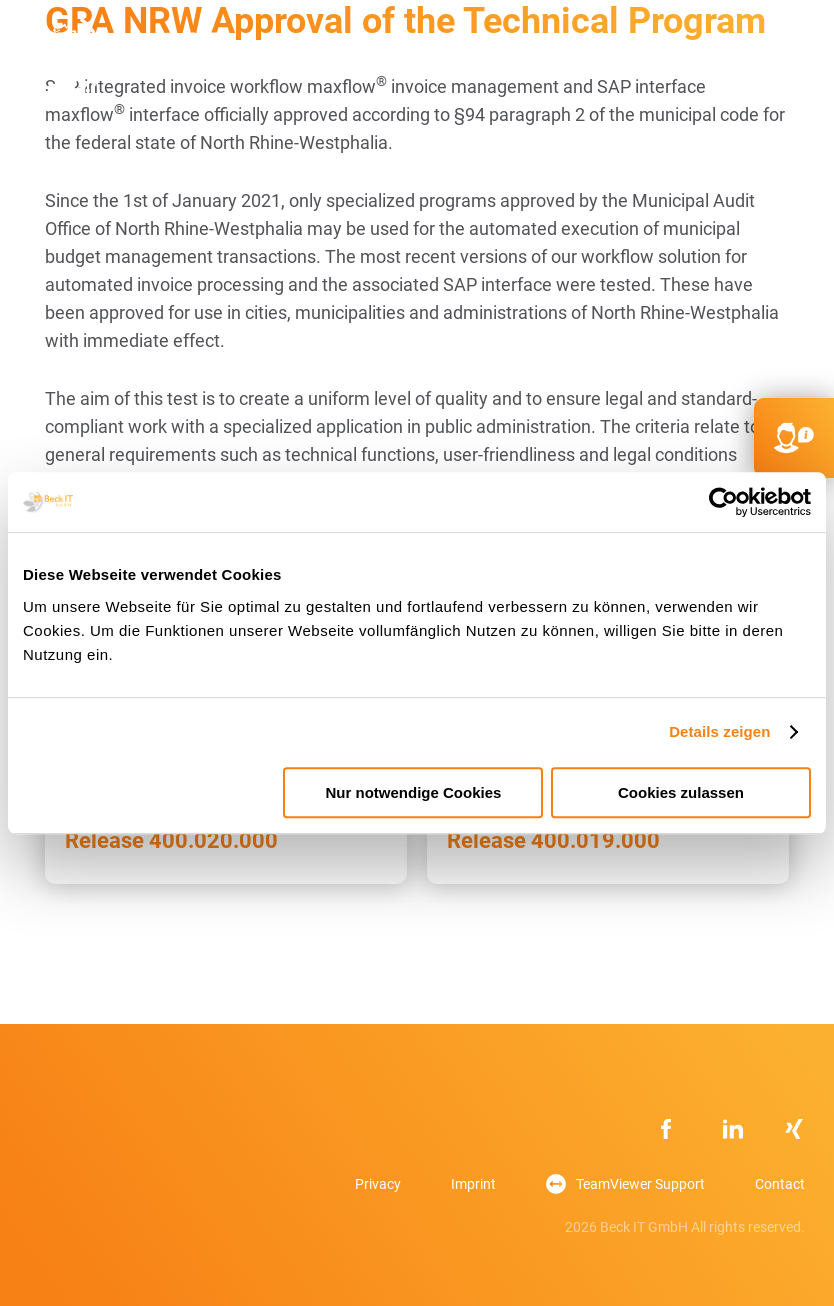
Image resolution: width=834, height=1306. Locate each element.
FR (735, 59)
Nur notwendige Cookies (414, 792)
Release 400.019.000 (553, 840)
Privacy (378, 1184)
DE (696, 59)
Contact (780, 1184)
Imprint (473, 1184)
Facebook (671, 1129)
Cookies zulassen (681, 792)
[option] (764, 1288)
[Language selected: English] (774, 1286)
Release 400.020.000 (171, 840)
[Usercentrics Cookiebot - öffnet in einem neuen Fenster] (723, 502)
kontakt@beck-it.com (656, 59)
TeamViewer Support (640, 1184)
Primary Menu (790, 59)
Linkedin (733, 1129)
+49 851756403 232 (616, 59)
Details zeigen (719, 731)
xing (795, 1129)
